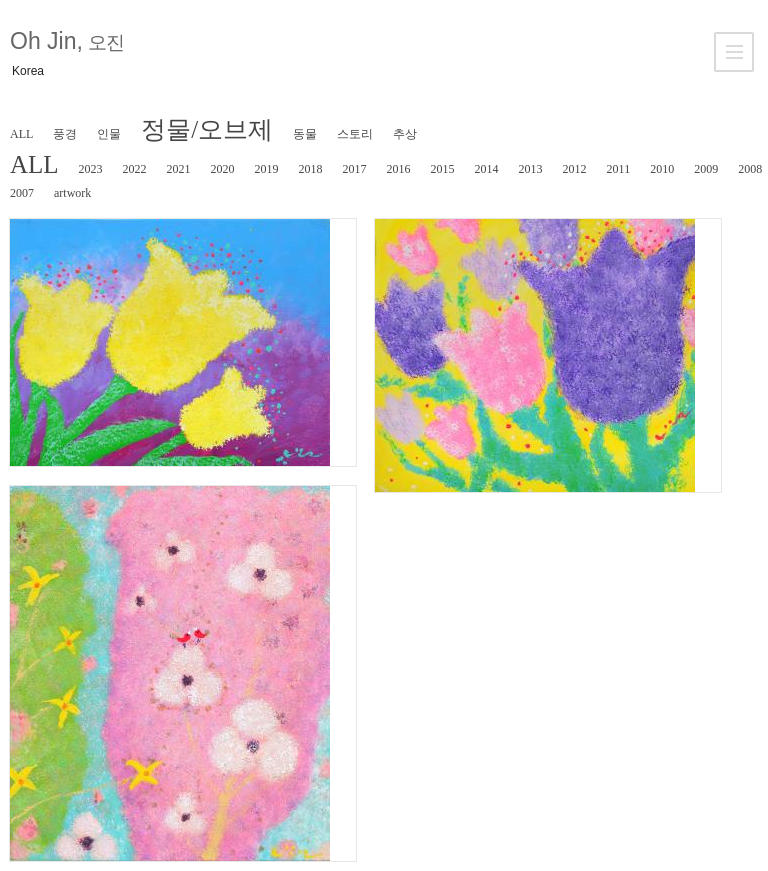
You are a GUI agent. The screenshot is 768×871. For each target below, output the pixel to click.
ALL (21, 134)
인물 (109, 134)
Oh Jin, (66, 41)
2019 (267, 169)
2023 (91, 169)
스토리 (355, 134)
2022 (135, 169)
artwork (72, 193)
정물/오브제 (207, 129)
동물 (305, 134)
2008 (750, 169)
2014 (487, 169)
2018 (311, 169)
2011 (619, 169)
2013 (531, 169)
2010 (662, 169)
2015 (443, 169)
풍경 (65, 134)
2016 (399, 169)
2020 (223, 169)
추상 (405, 134)
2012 (575, 169)
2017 (355, 169)
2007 (22, 193)
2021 (179, 169)
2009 (706, 169)
